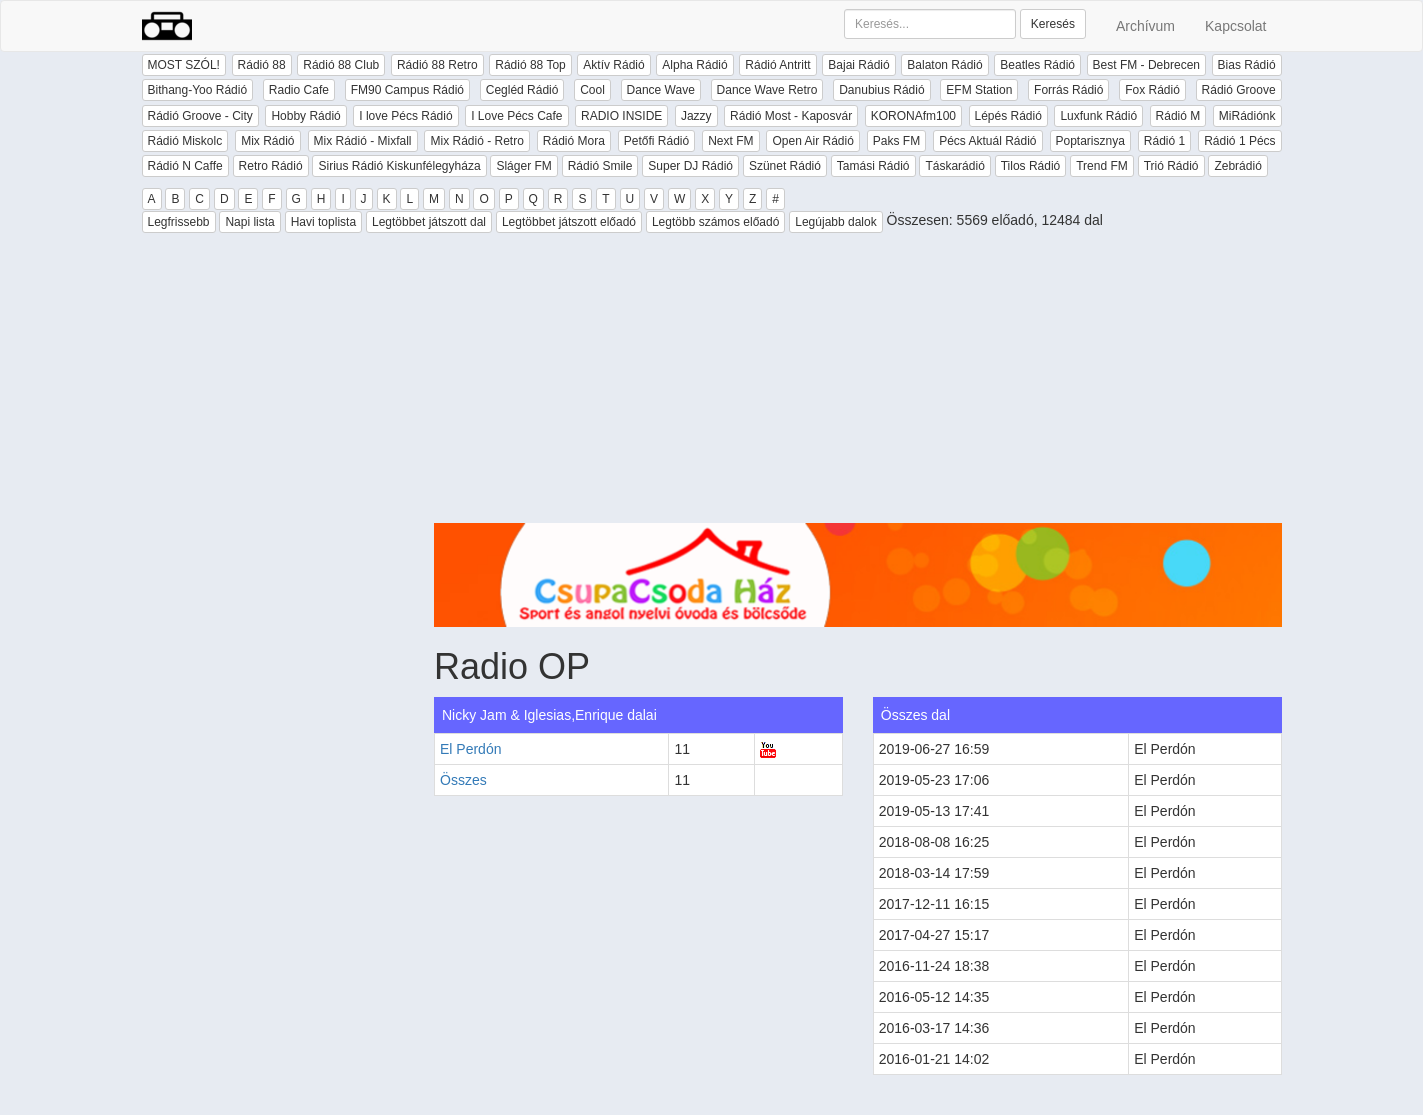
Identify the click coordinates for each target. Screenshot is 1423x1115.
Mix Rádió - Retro (476, 141)
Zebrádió (1237, 166)
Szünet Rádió (785, 166)
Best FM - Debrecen (1146, 65)
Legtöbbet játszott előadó (569, 222)
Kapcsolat (1235, 26)
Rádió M (1178, 116)
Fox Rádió (1152, 90)
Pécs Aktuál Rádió (987, 141)
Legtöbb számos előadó (715, 222)
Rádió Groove (1239, 90)
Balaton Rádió (944, 65)
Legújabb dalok (835, 222)
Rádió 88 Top (530, 65)
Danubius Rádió (881, 90)
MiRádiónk (1247, 116)
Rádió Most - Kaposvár (791, 116)
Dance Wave (661, 90)
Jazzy (696, 116)
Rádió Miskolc (185, 141)
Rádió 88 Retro (437, 65)
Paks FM (896, 141)
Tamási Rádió (873, 166)
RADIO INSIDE (621, 116)
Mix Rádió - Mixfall (363, 141)
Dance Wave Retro (767, 90)
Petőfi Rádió (656, 141)
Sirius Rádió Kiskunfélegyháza (399, 166)
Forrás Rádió (1068, 90)
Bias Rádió (1247, 65)
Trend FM (1102, 166)
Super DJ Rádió (690, 166)
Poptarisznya (1090, 141)
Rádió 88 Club (341, 65)
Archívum (1145, 26)
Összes (463, 780)
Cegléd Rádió (522, 90)
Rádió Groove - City (200, 116)
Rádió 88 (262, 65)
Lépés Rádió (1008, 116)
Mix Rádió (267, 141)
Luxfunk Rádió (1098, 116)
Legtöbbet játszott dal (429, 222)
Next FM (730, 141)
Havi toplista (323, 222)
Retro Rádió (271, 166)
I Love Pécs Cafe (516, 116)
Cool (592, 90)
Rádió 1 (1164, 141)
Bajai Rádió (858, 65)
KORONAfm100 (913, 116)
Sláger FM (523, 166)
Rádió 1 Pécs (1239, 141)
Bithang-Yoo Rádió (198, 90)
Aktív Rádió (613, 65)
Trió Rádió (1171, 166)
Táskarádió (954, 166)
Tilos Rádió (1031, 166)
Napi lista (249, 222)
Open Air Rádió (812, 141)
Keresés (1053, 24)
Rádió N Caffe (185, 166)
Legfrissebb (179, 222)
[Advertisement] (858, 383)
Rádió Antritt (777, 65)
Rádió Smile (600, 166)
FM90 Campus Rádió (407, 90)
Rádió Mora (574, 141)
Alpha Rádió (694, 65)
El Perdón (470, 749)
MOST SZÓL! (184, 65)
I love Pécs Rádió (405, 116)
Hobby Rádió (305, 116)
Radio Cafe (299, 90)
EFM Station (979, 90)
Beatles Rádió (1037, 65)
